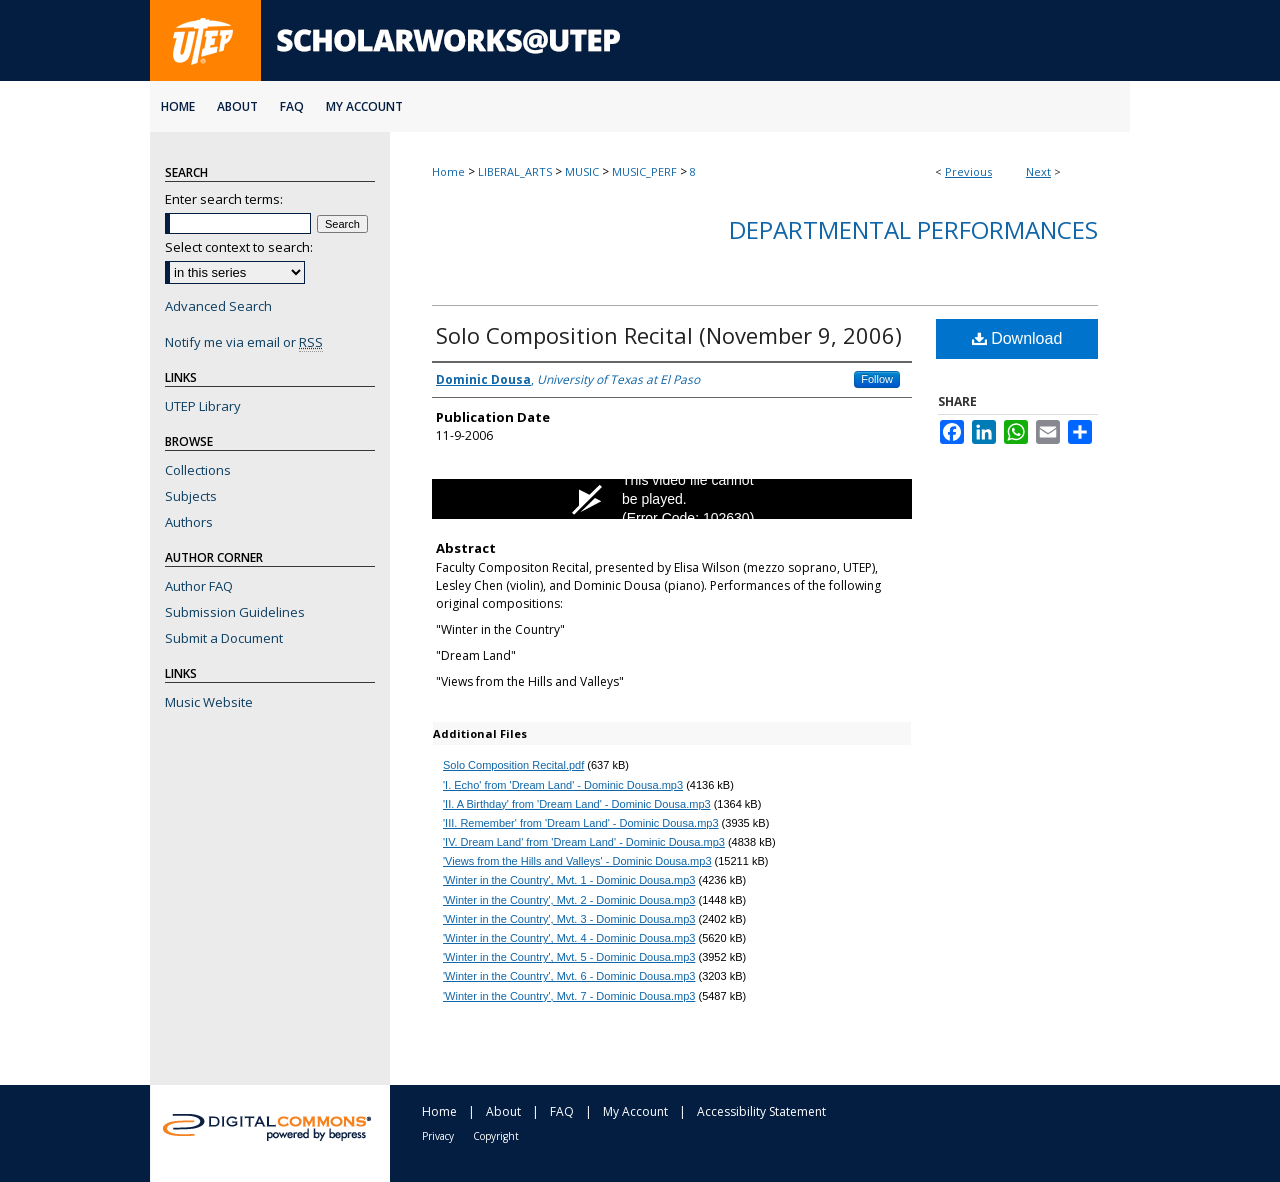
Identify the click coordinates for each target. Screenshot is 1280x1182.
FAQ (562, 1111)
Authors (189, 522)
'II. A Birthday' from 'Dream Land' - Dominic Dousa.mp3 (577, 804)
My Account (635, 1111)
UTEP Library (203, 406)
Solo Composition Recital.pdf (513, 765)
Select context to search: (239, 247)
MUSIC (582, 171)
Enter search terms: (224, 199)
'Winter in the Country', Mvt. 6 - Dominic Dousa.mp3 (569, 976)
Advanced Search (218, 306)
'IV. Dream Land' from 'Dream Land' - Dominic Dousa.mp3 (584, 842)
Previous (968, 171)
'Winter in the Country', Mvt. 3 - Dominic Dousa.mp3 (569, 919)
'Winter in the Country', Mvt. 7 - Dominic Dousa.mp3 (569, 996)
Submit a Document (224, 638)
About (503, 1111)
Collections (198, 470)
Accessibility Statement (761, 1111)
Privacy (438, 1136)
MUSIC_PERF (644, 171)
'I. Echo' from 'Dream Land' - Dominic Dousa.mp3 (563, 785)
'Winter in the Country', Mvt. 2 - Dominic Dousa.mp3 (569, 900)
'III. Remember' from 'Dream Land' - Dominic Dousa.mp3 (581, 823)
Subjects (191, 496)
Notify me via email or (244, 342)
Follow (877, 379)
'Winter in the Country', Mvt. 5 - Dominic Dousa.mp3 (569, 957)
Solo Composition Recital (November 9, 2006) (669, 335)
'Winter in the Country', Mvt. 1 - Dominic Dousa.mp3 (569, 880)
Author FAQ (199, 586)
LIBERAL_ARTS (515, 171)
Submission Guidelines (235, 612)
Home (448, 171)
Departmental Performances (913, 229)
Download (1017, 338)
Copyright (496, 1136)
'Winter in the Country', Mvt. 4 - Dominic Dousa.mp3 (569, 938)
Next (1038, 171)
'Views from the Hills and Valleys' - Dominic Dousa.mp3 (577, 861)
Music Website (209, 702)
